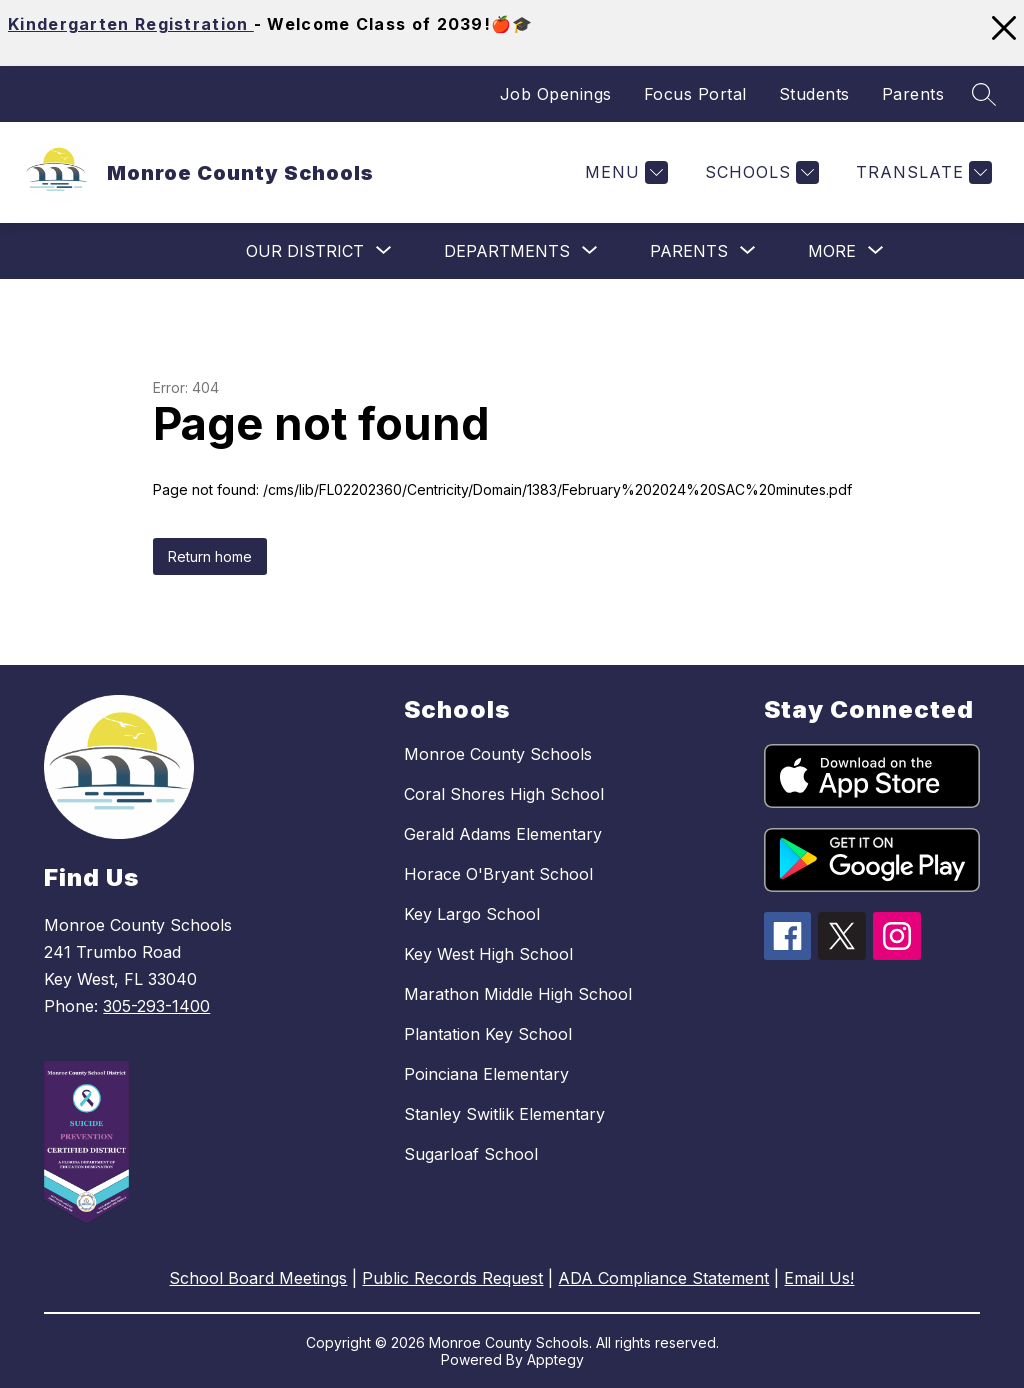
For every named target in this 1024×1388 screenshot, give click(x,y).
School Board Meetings (258, 1278)
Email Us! (819, 1278)
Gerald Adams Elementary (503, 834)
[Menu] (624, 172)
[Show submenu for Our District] (305, 251)
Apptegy (555, 1359)
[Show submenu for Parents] (689, 251)
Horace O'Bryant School (498, 874)
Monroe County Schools (498, 754)
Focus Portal (695, 94)
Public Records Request (452, 1278)
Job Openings (556, 94)
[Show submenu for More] (832, 251)
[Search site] (984, 94)
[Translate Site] (921, 172)
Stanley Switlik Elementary (504, 1114)
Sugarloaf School (471, 1154)
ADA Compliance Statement (663, 1278)
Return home (210, 556)
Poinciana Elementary (486, 1074)
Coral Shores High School (504, 794)
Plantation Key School (488, 1034)
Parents (913, 94)
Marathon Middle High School (518, 994)
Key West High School (488, 954)
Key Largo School (472, 914)
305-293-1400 (156, 1006)
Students (814, 94)
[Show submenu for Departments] (507, 251)
